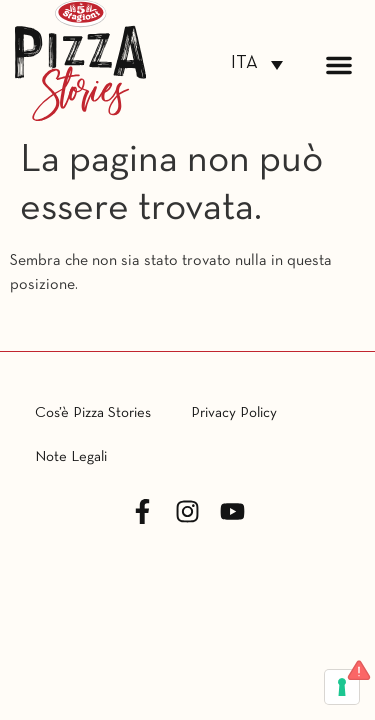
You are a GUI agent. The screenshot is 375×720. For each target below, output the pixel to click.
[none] (257, 64)
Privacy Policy (234, 413)
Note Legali (71, 457)
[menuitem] (257, 64)
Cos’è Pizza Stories (93, 413)
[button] (339, 65)
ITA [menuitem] (244, 63)
